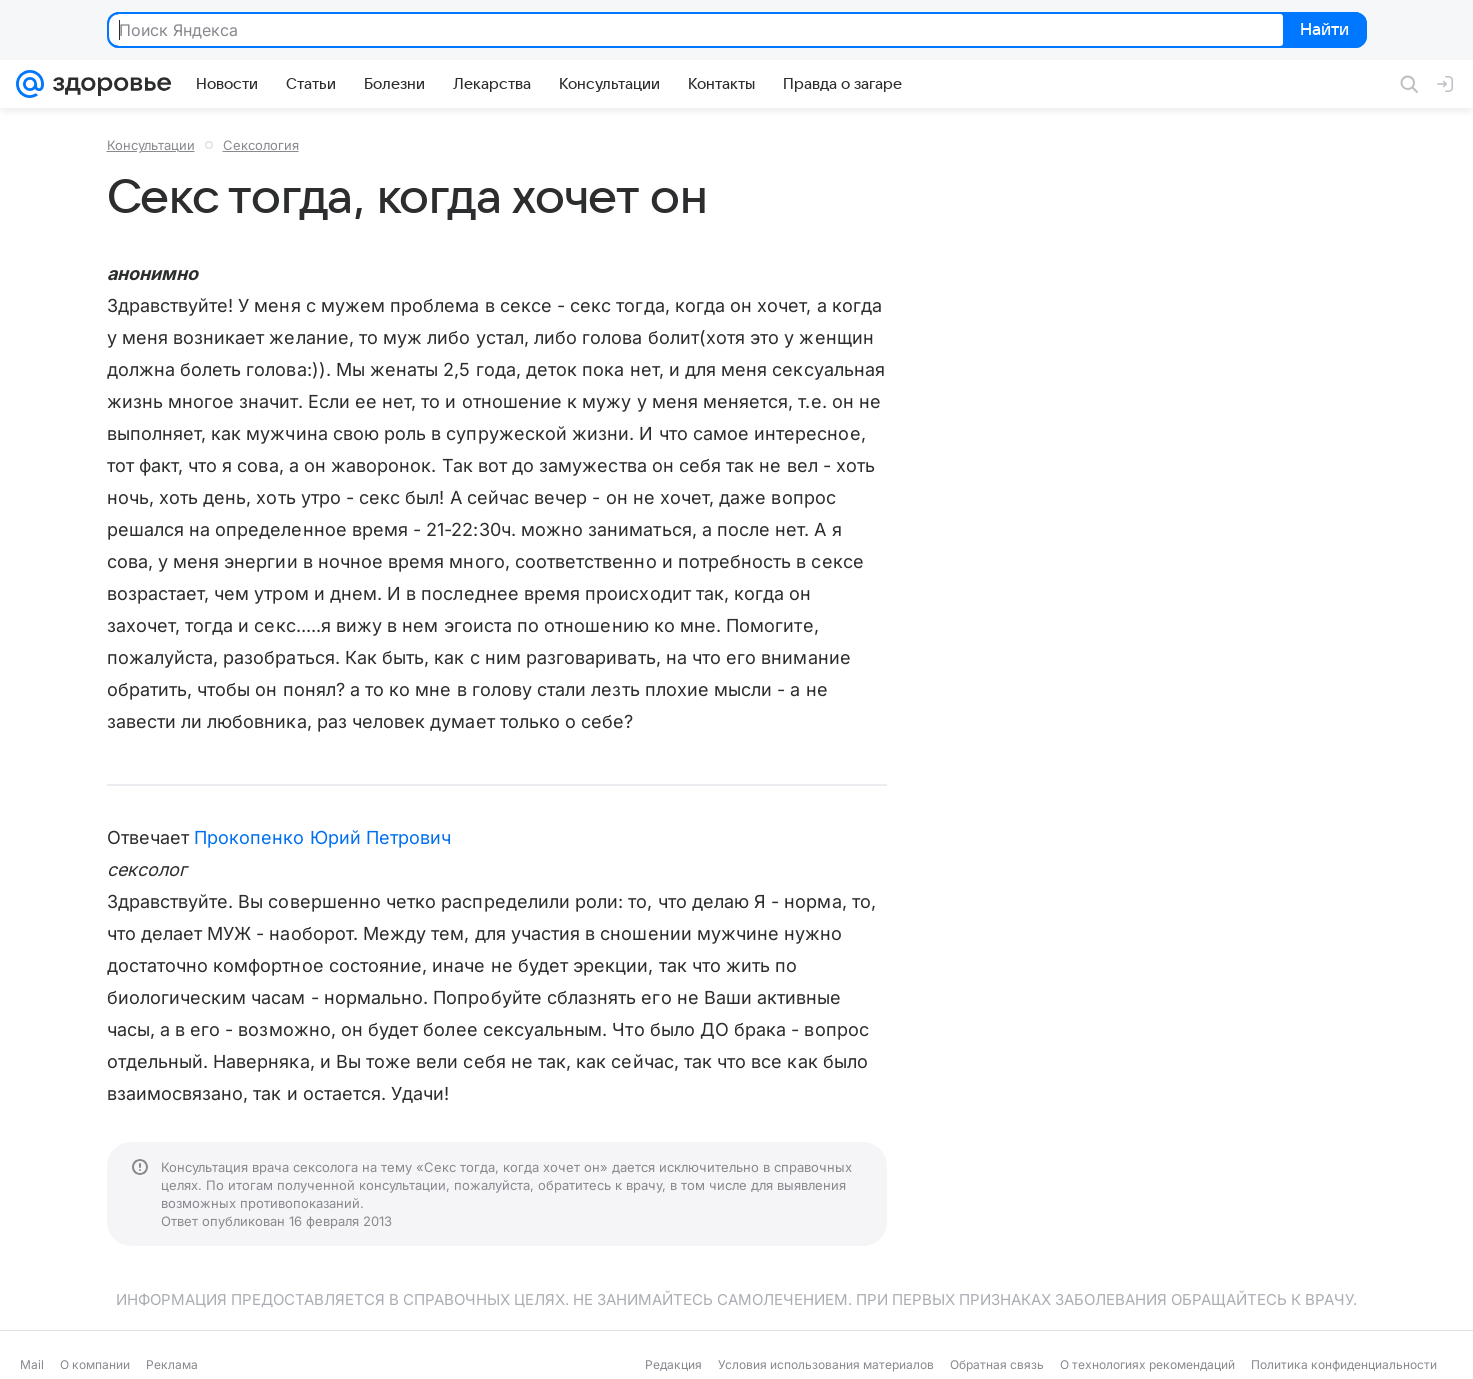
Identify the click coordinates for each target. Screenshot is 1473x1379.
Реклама (172, 1364)
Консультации (151, 145)
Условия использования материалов (826, 1364)
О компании (95, 1364)
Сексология (261, 145)
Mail (32, 1364)
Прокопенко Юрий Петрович (322, 837)
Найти (1323, 31)
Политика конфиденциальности (1344, 1364)
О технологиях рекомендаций (1147, 1364)
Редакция (673, 1364)
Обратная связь (997, 1364)
